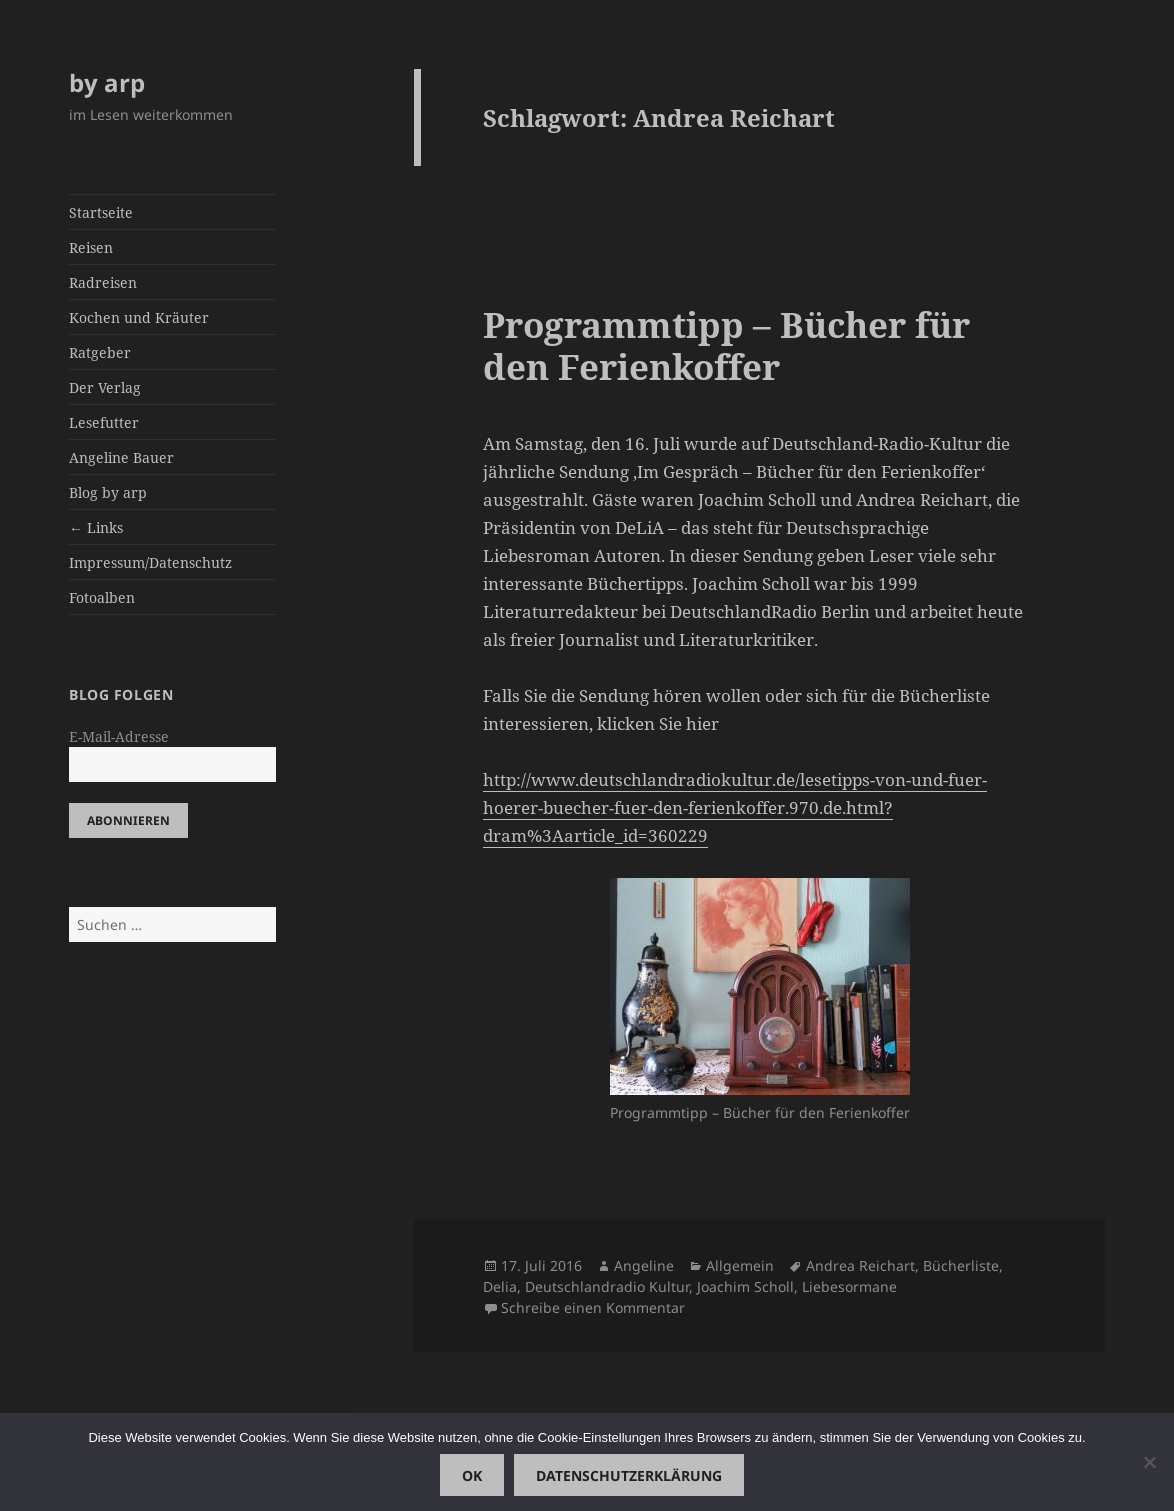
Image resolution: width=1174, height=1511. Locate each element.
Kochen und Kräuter (139, 317)
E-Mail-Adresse (119, 736)
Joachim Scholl (745, 1286)
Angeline (644, 1265)
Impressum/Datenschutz (150, 562)
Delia (500, 1286)
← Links (96, 527)
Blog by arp (108, 492)
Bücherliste (961, 1265)
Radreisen (103, 282)
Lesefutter (104, 422)
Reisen (91, 247)
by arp (107, 82)
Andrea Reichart (860, 1265)
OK (472, 1475)
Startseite (101, 212)
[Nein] (1149, 1462)
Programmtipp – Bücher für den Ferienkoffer (726, 345)
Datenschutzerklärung (629, 1475)
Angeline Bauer (121, 457)
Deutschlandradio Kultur (607, 1286)
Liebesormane (849, 1286)
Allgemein (740, 1265)
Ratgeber (100, 352)
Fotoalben (102, 597)
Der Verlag (105, 387)
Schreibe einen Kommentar (593, 1307)
